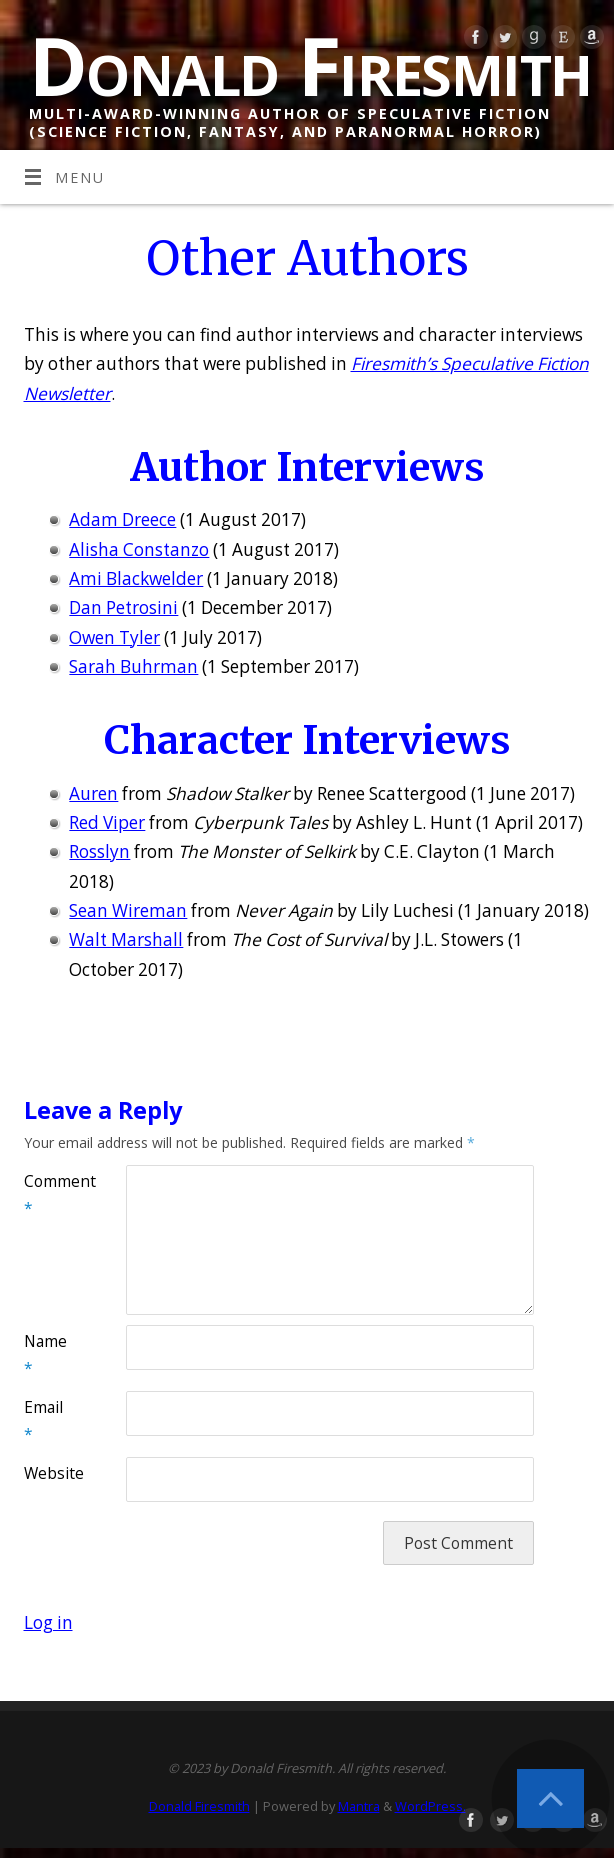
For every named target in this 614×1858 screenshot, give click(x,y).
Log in (48, 1622)
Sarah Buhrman (133, 666)
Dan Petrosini (123, 607)
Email (43, 1420)
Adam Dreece (122, 519)
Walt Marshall (126, 939)
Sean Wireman (128, 910)
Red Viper (107, 822)
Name (45, 1354)
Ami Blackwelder (136, 578)
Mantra (359, 1806)
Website (49, 1473)
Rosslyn (99, 851)
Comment (49, 1194)
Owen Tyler (114, 637)
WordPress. (430, 1806)
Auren (93, 793)
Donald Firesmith (310, 65)
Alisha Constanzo (139, 549)
